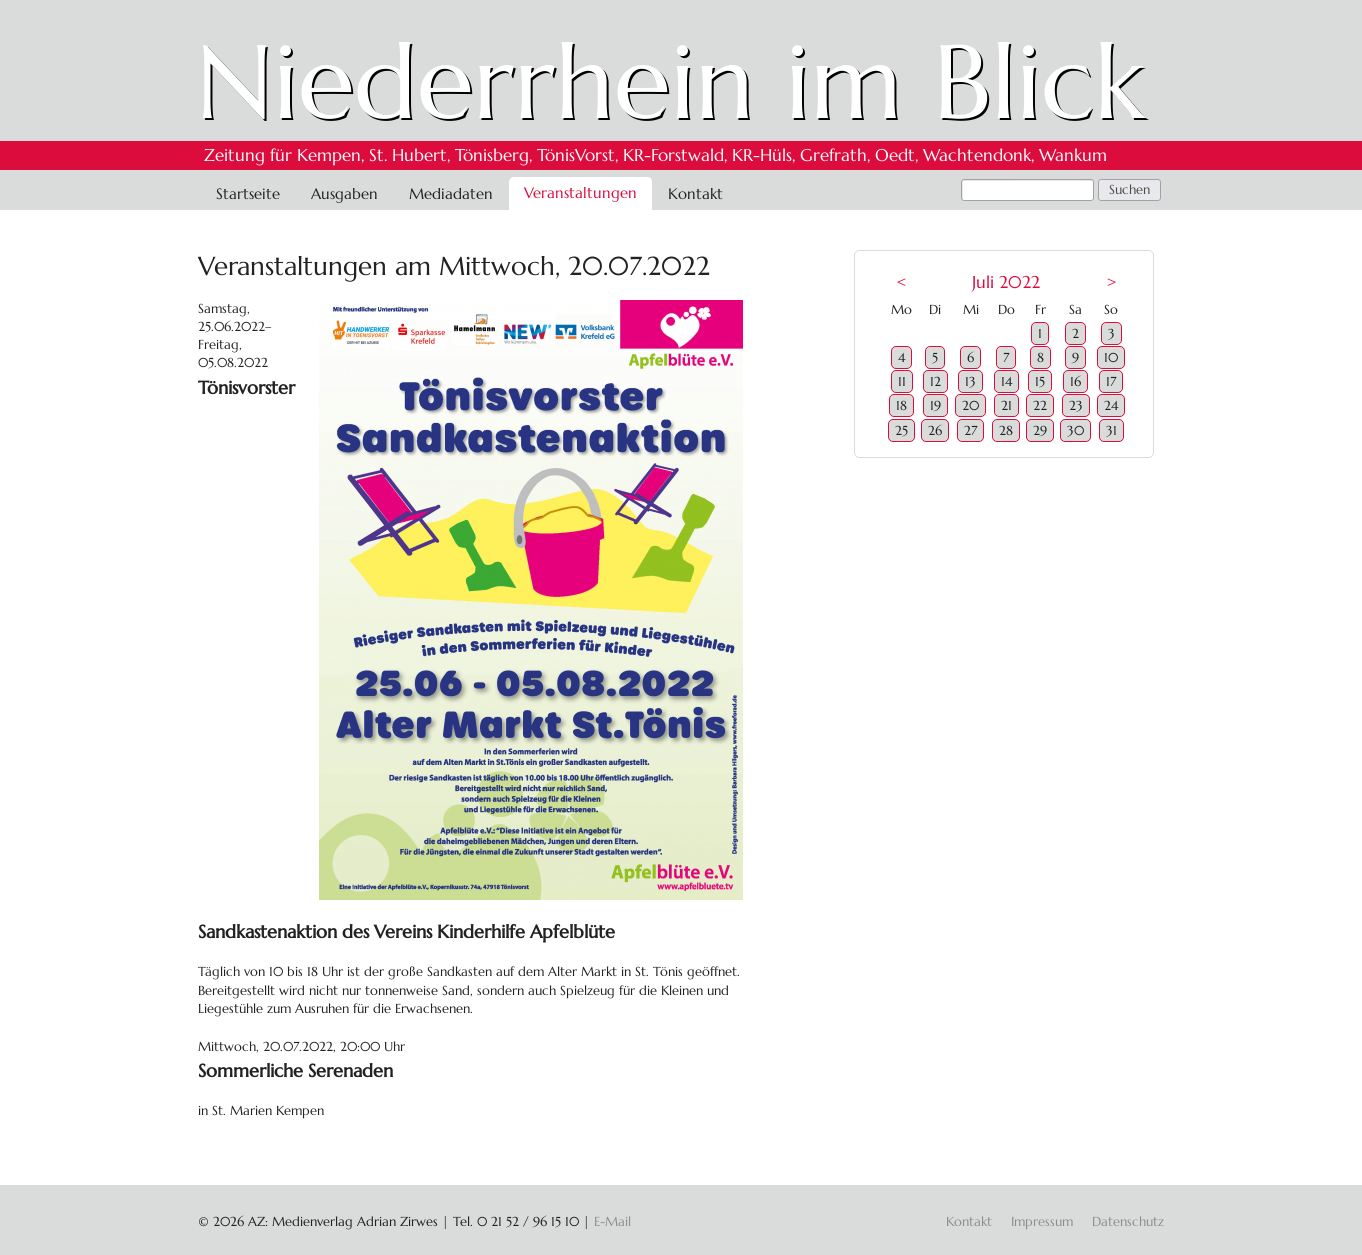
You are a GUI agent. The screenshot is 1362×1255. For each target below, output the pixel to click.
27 (970, 430)
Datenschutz (1128, 1221)
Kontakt (695, 193)
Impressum (1042, 1221)
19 (935, 405)
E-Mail (612, 1221)
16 (1075, 381)
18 (901, 405)
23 (1076, 405)
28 (1006, 430)
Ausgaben (344, 193)
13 (970, 381)
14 (1006, 381)
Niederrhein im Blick (670, 82)
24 (1111, 405)
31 (1111, 430)
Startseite (248, 193)
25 (901, 430)
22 (1040, 405)
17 (1111, 381)
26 (935, 430)
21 (1006, 405)
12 (935, 381)
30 (1075, 430)
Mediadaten (451, 193)
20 (970, 405)
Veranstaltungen (580, 192)
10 (1111, 357)
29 (1040, 430)
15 (1040, 381)
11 (902, 381)
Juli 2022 (1006, 282)
